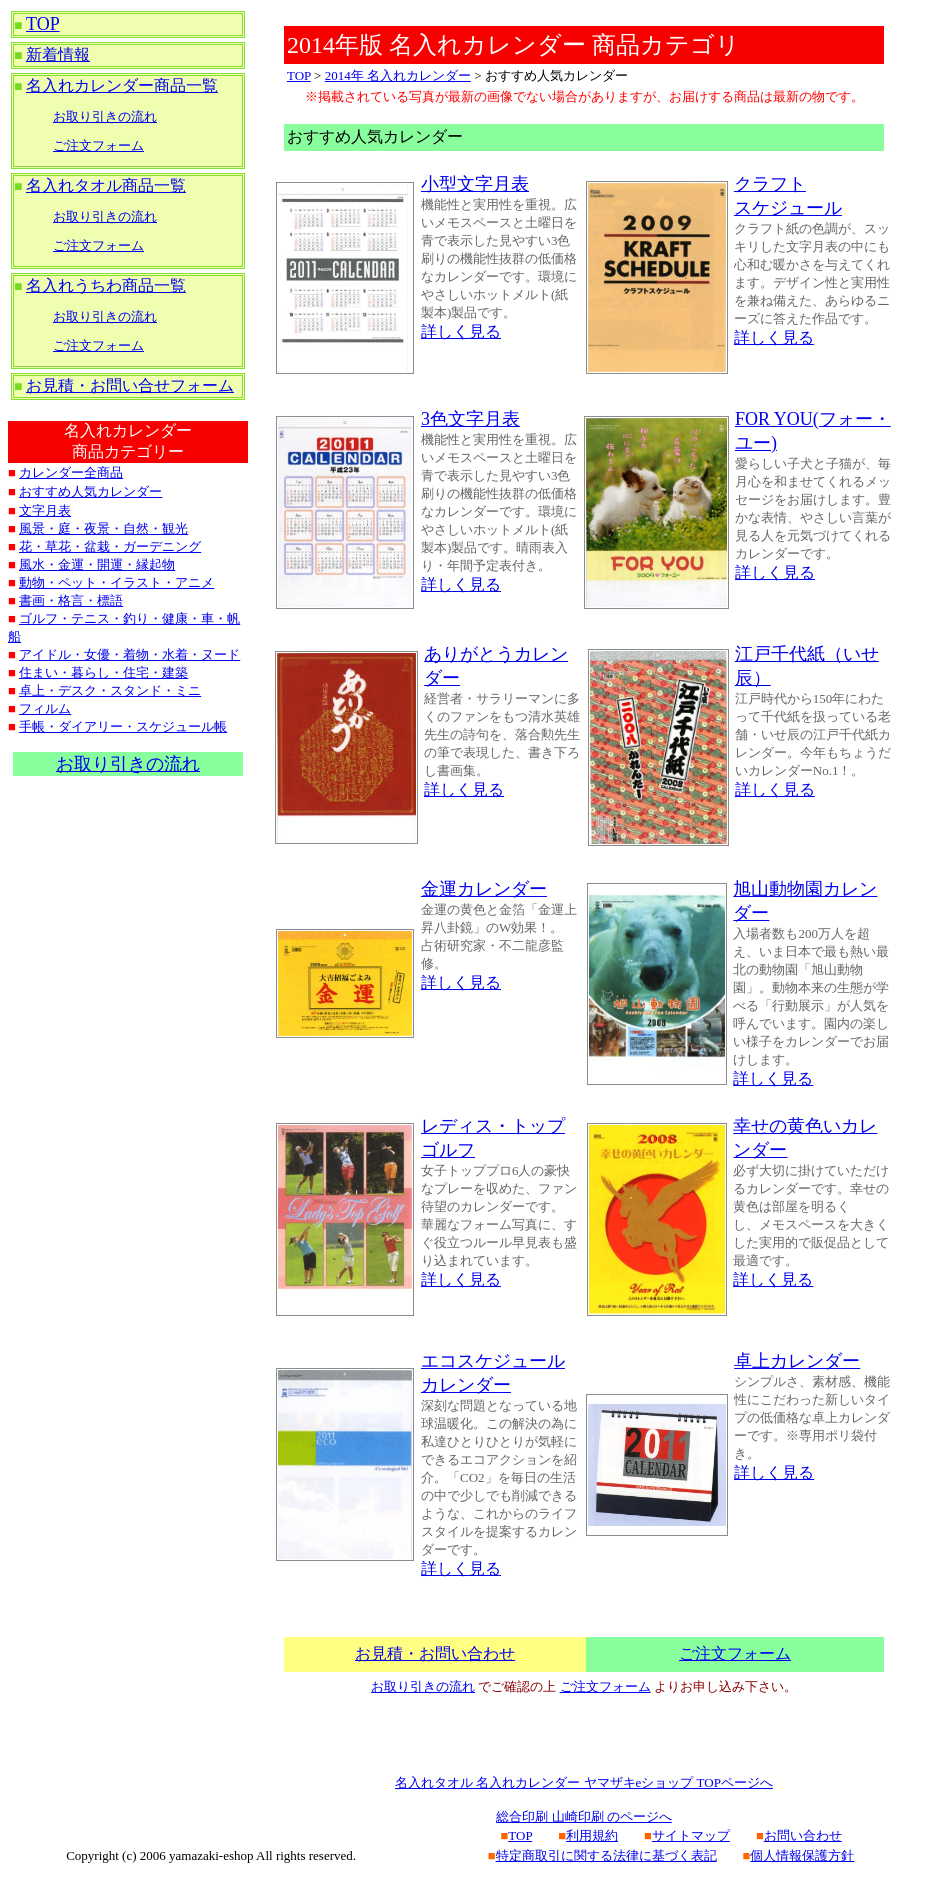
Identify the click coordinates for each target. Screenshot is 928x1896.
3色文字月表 (470, 419)
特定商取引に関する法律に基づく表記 (606, 1855)
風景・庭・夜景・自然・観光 (103, 528)
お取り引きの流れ (105, 116)
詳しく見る (461, 331)
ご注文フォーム (98, 145)
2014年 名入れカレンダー (398, 75)
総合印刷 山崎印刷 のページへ (584, 1816)
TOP (43, 24)
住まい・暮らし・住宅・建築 (103, 672)
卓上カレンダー (797, 1361)
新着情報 (58, 54)
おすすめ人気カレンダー (90, 491)
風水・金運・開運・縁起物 (97, 564)
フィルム (45, 708)
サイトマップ (691, 1835)
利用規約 (592, 1835)
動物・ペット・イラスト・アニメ (116, 582)
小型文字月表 (475, 184)
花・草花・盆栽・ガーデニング (110, 546)
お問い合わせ (803, 1835)
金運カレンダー (484, 889)
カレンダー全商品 (71, 472)
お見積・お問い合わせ (435, 1653)
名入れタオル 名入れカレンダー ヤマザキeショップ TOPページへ (584, 1782)
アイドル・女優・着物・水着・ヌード (129, 654)
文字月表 (45, 510)
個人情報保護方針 (802, 1855)
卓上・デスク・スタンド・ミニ (110, 690)
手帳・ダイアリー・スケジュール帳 (123, 726)
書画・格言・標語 (71, 600)
